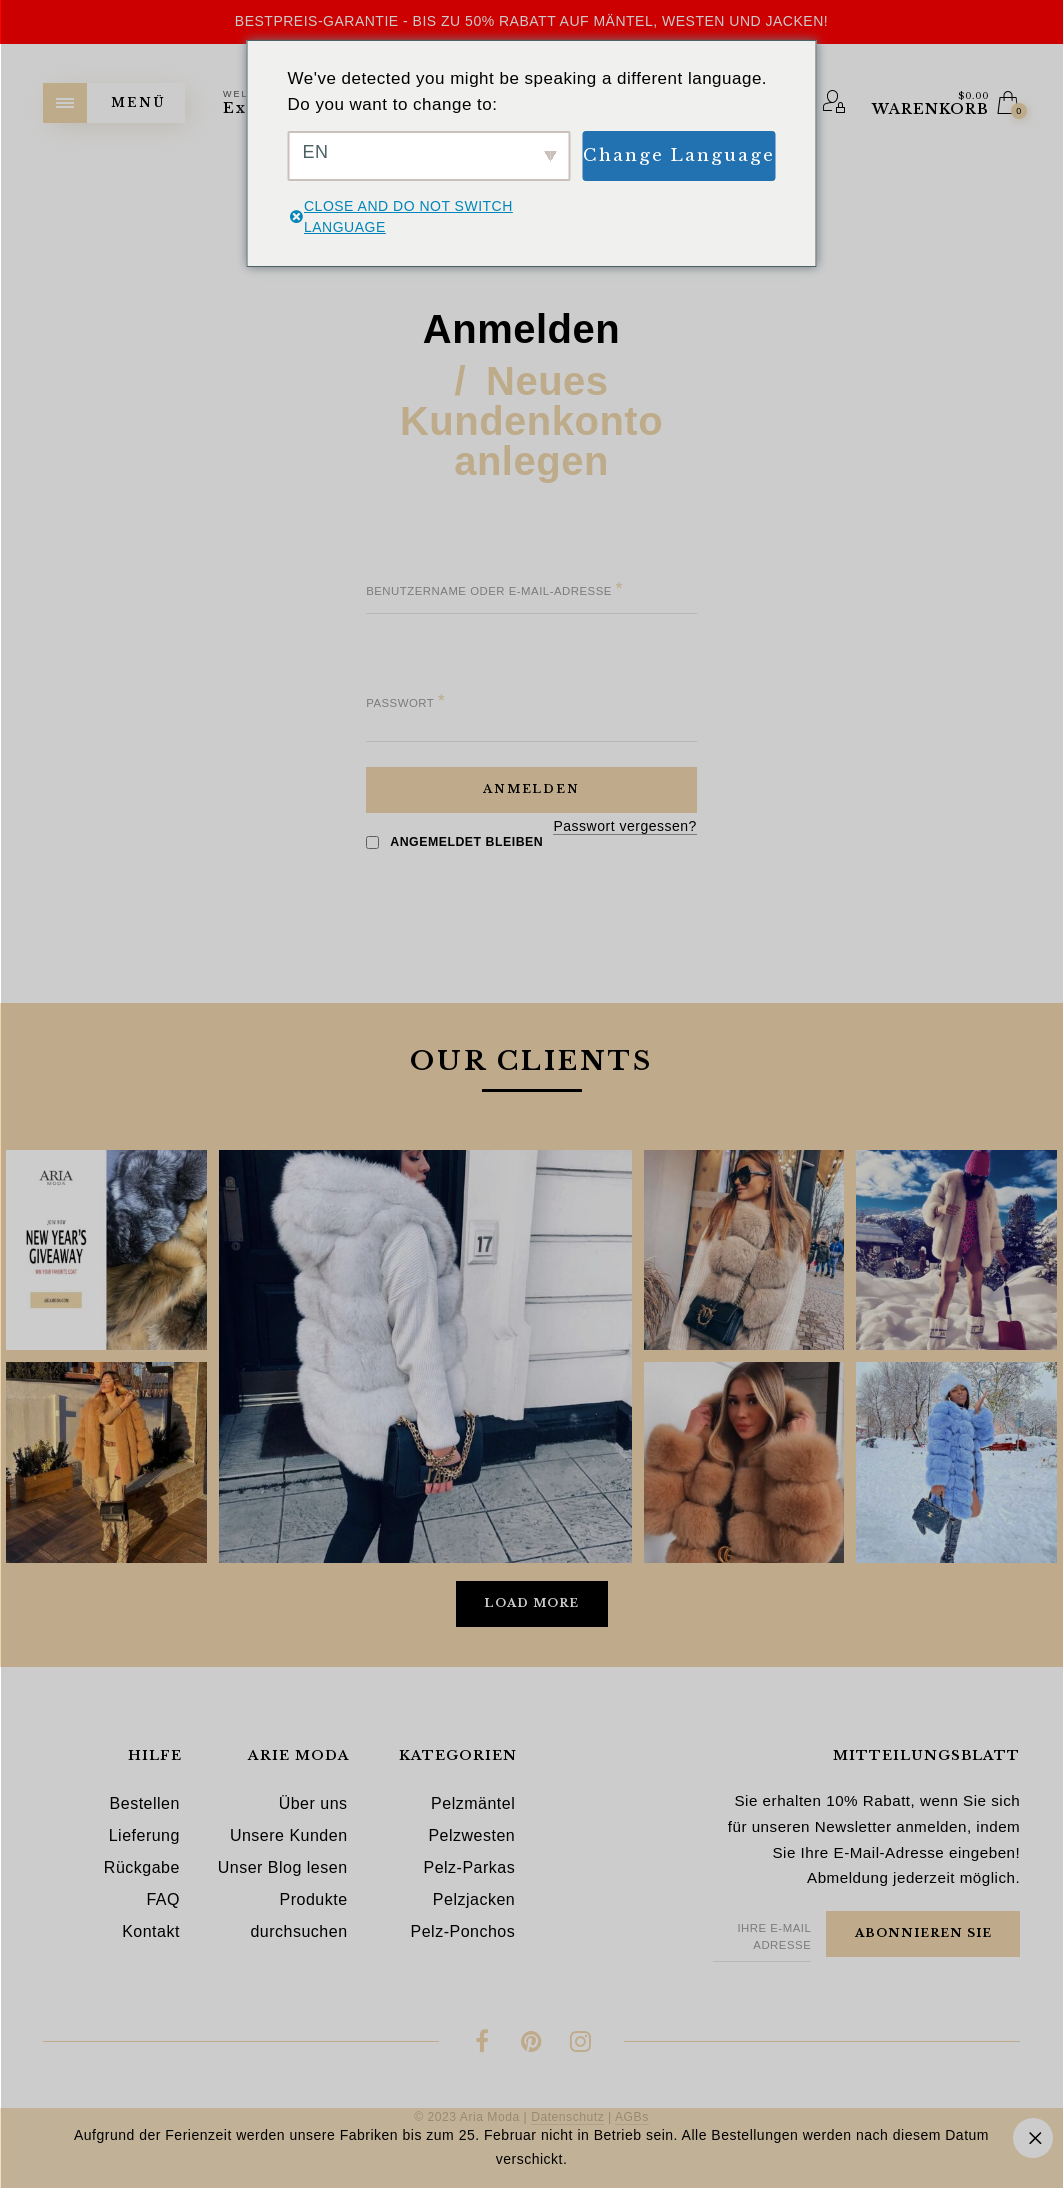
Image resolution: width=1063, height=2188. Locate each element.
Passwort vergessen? (624, 826)
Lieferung (144, 1835)
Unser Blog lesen (283, 1867)
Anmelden (521, 330)
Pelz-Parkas (469, 1867)
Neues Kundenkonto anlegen (531, 422)
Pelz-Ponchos (463, 1931)
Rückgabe (142, 1867)
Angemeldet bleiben (454, 842)
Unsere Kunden (289, 1835)
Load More (531, 1603)
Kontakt (151, 1931)
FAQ (163, 1899)
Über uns (313, 1803)
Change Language (679, 155)
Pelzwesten (471, 1835)
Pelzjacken (474, 1899)
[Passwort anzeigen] (394, 728)
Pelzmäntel (473, 1803)
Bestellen (145, 1803)
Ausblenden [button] (1033, 2138)
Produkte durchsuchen (298, 1915)
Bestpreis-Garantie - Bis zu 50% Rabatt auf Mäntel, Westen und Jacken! (531, 21)
